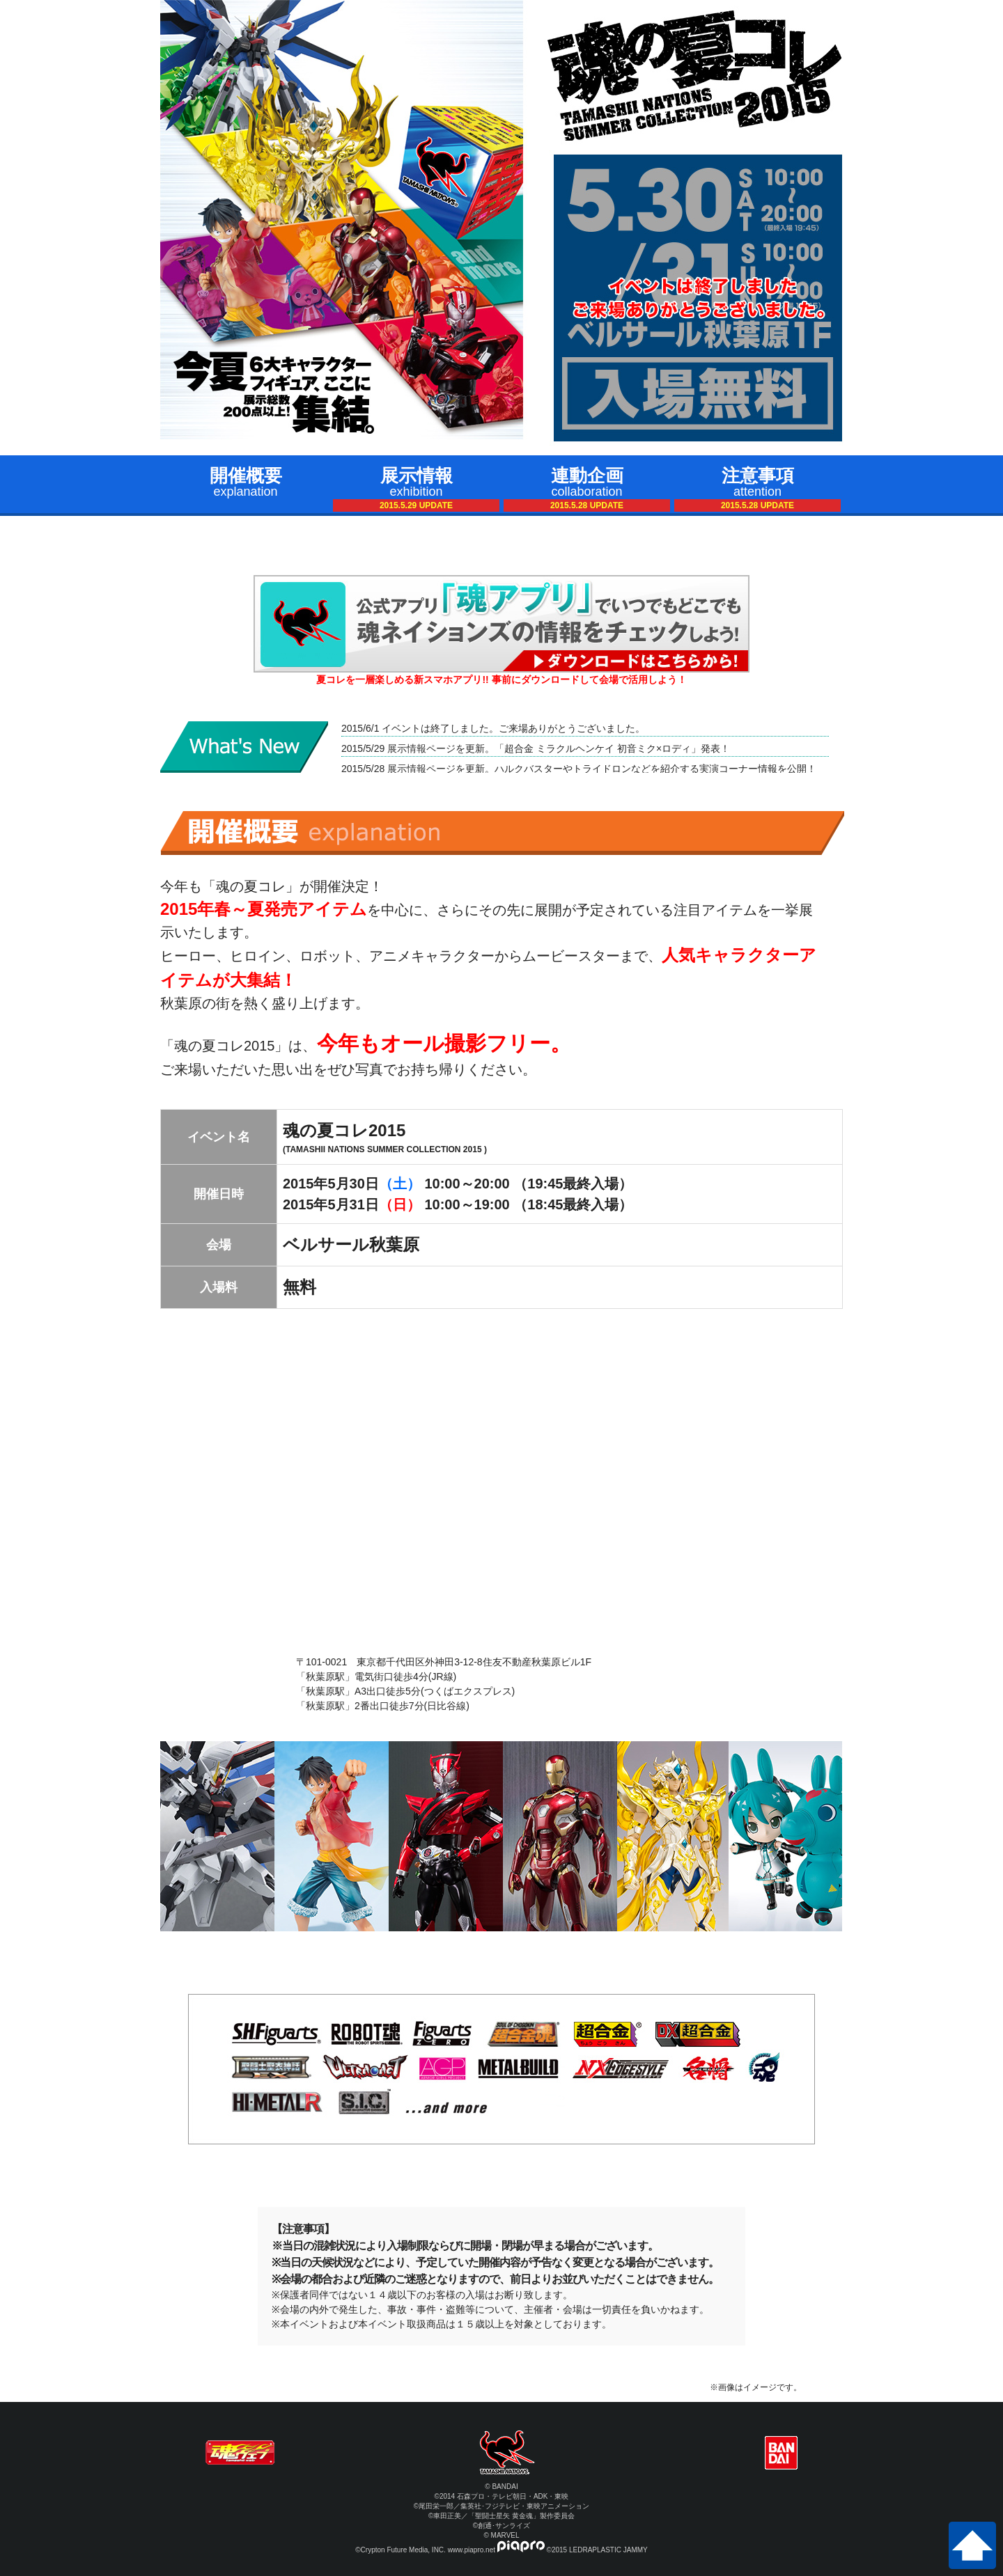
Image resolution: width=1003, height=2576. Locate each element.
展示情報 (416, 488)
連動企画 (587, 488)
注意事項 (757, 488)
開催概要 (245, 481)
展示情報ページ (420, 748)
